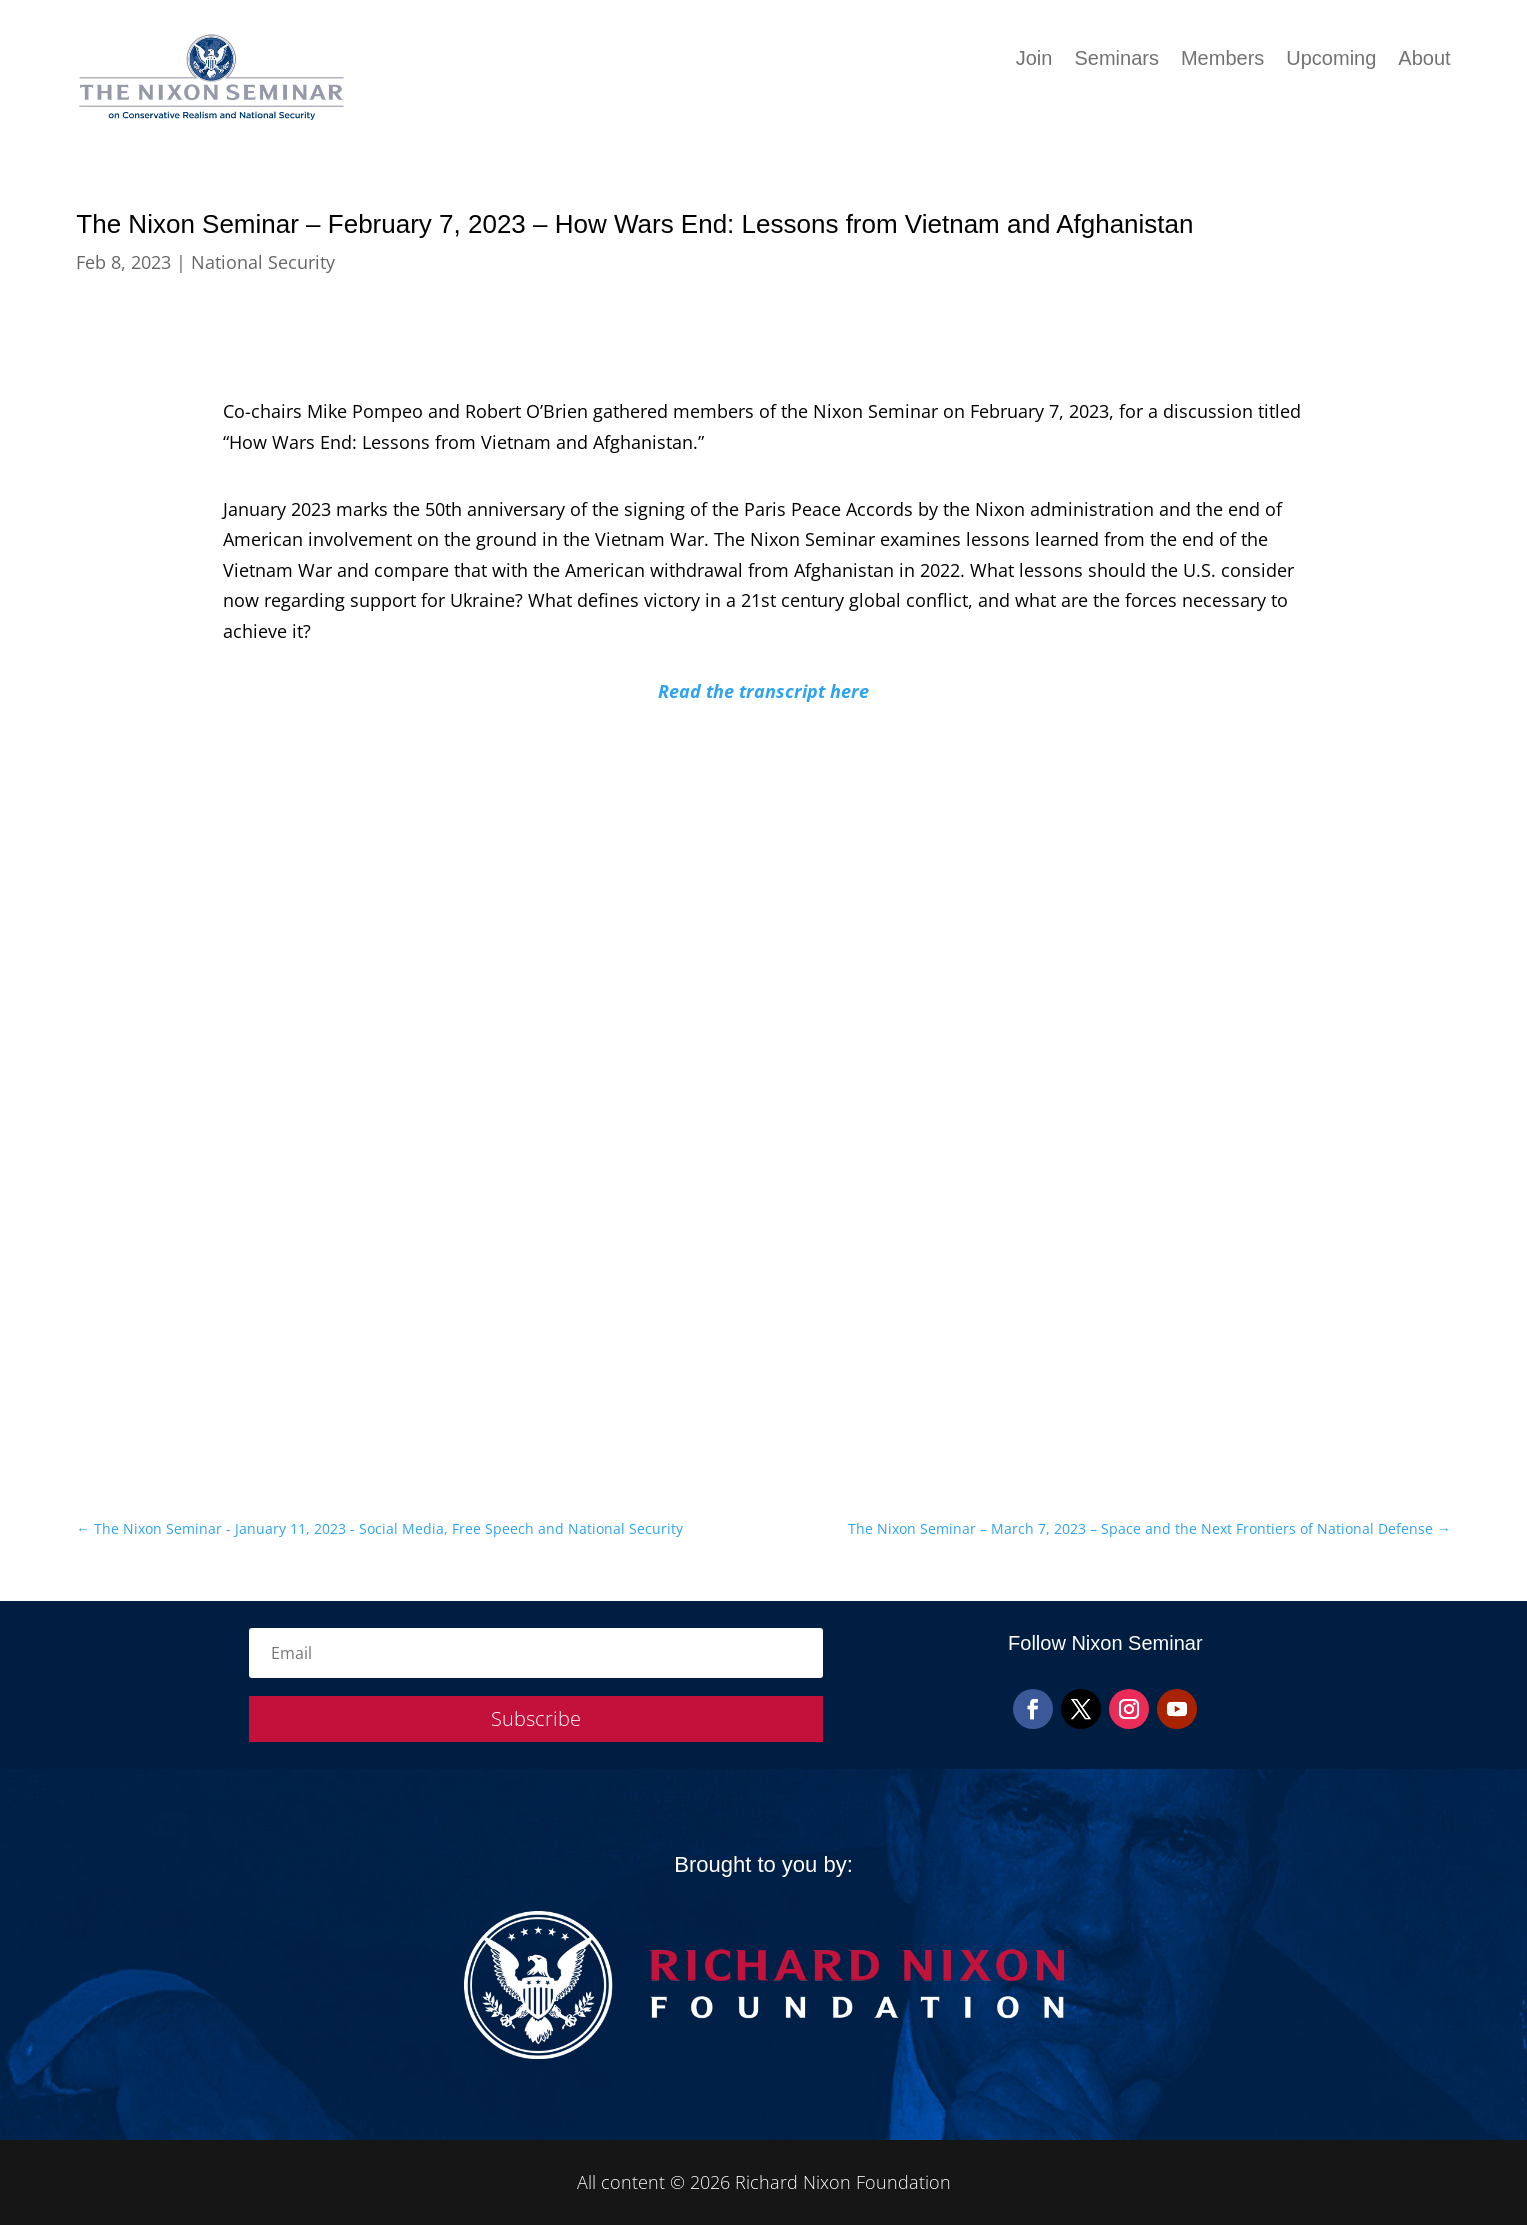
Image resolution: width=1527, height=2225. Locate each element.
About (1424, 60)
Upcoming (1331, 60)
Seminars (1116, 60)
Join (1034, 60)
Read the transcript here (763, 691)
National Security (263, 262)
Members (1222, 60)
